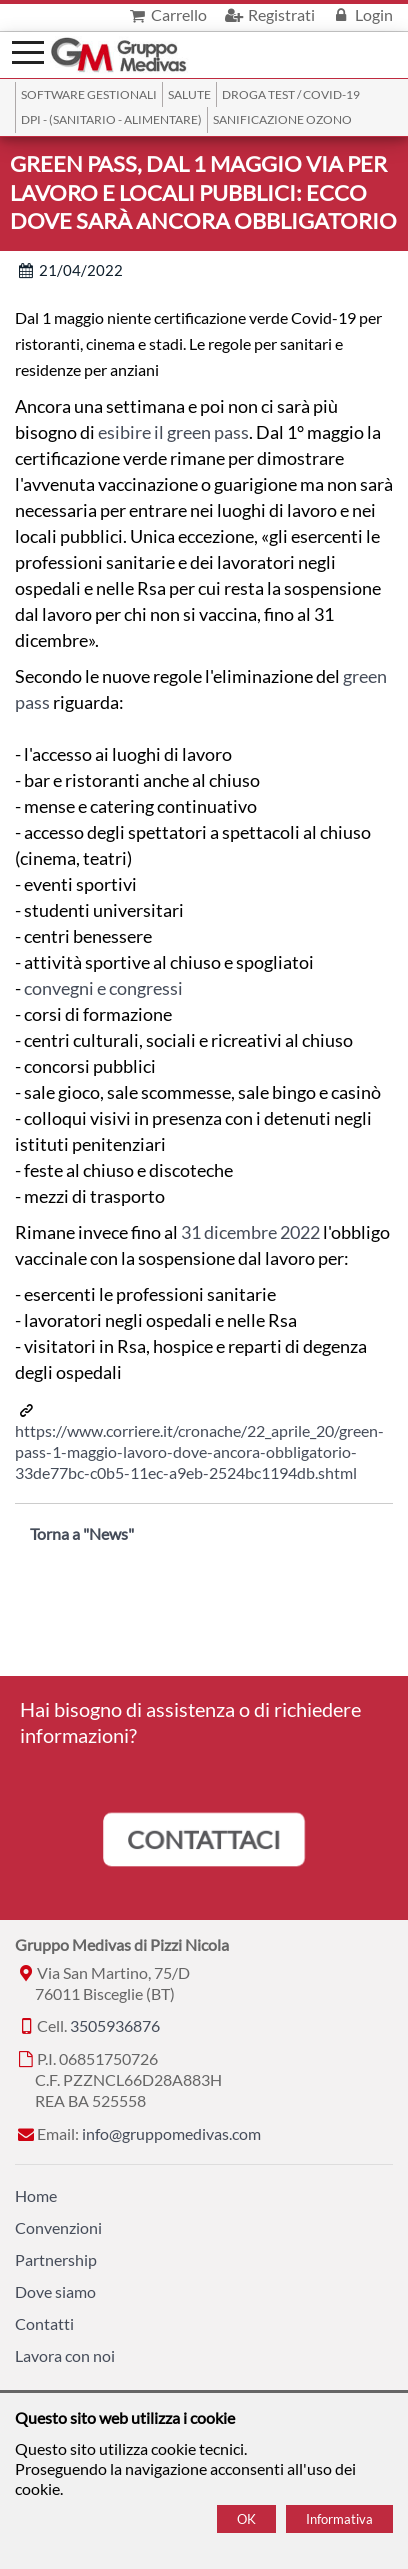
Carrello (166, 14)
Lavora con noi (65, 2355)
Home (36, 2195)
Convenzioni (58, 2227)
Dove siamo (55, 2291)
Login (361, 14)
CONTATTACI (204, 1838)
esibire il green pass (173, 432)
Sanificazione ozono (282, 119)
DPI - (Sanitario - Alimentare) (111, 119)
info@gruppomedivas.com (171, 2133)
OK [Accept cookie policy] (246, 2519)
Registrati (268, 14)
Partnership (56, 2259)
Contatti (44, 2323)
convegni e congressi (103, 988)
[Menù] (28, 50)
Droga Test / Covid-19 (291, 94)
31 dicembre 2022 (250, 1232)
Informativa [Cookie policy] (339, 2519)
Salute (189, 94)
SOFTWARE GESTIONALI (89, 94)
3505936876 (115, 2025)
